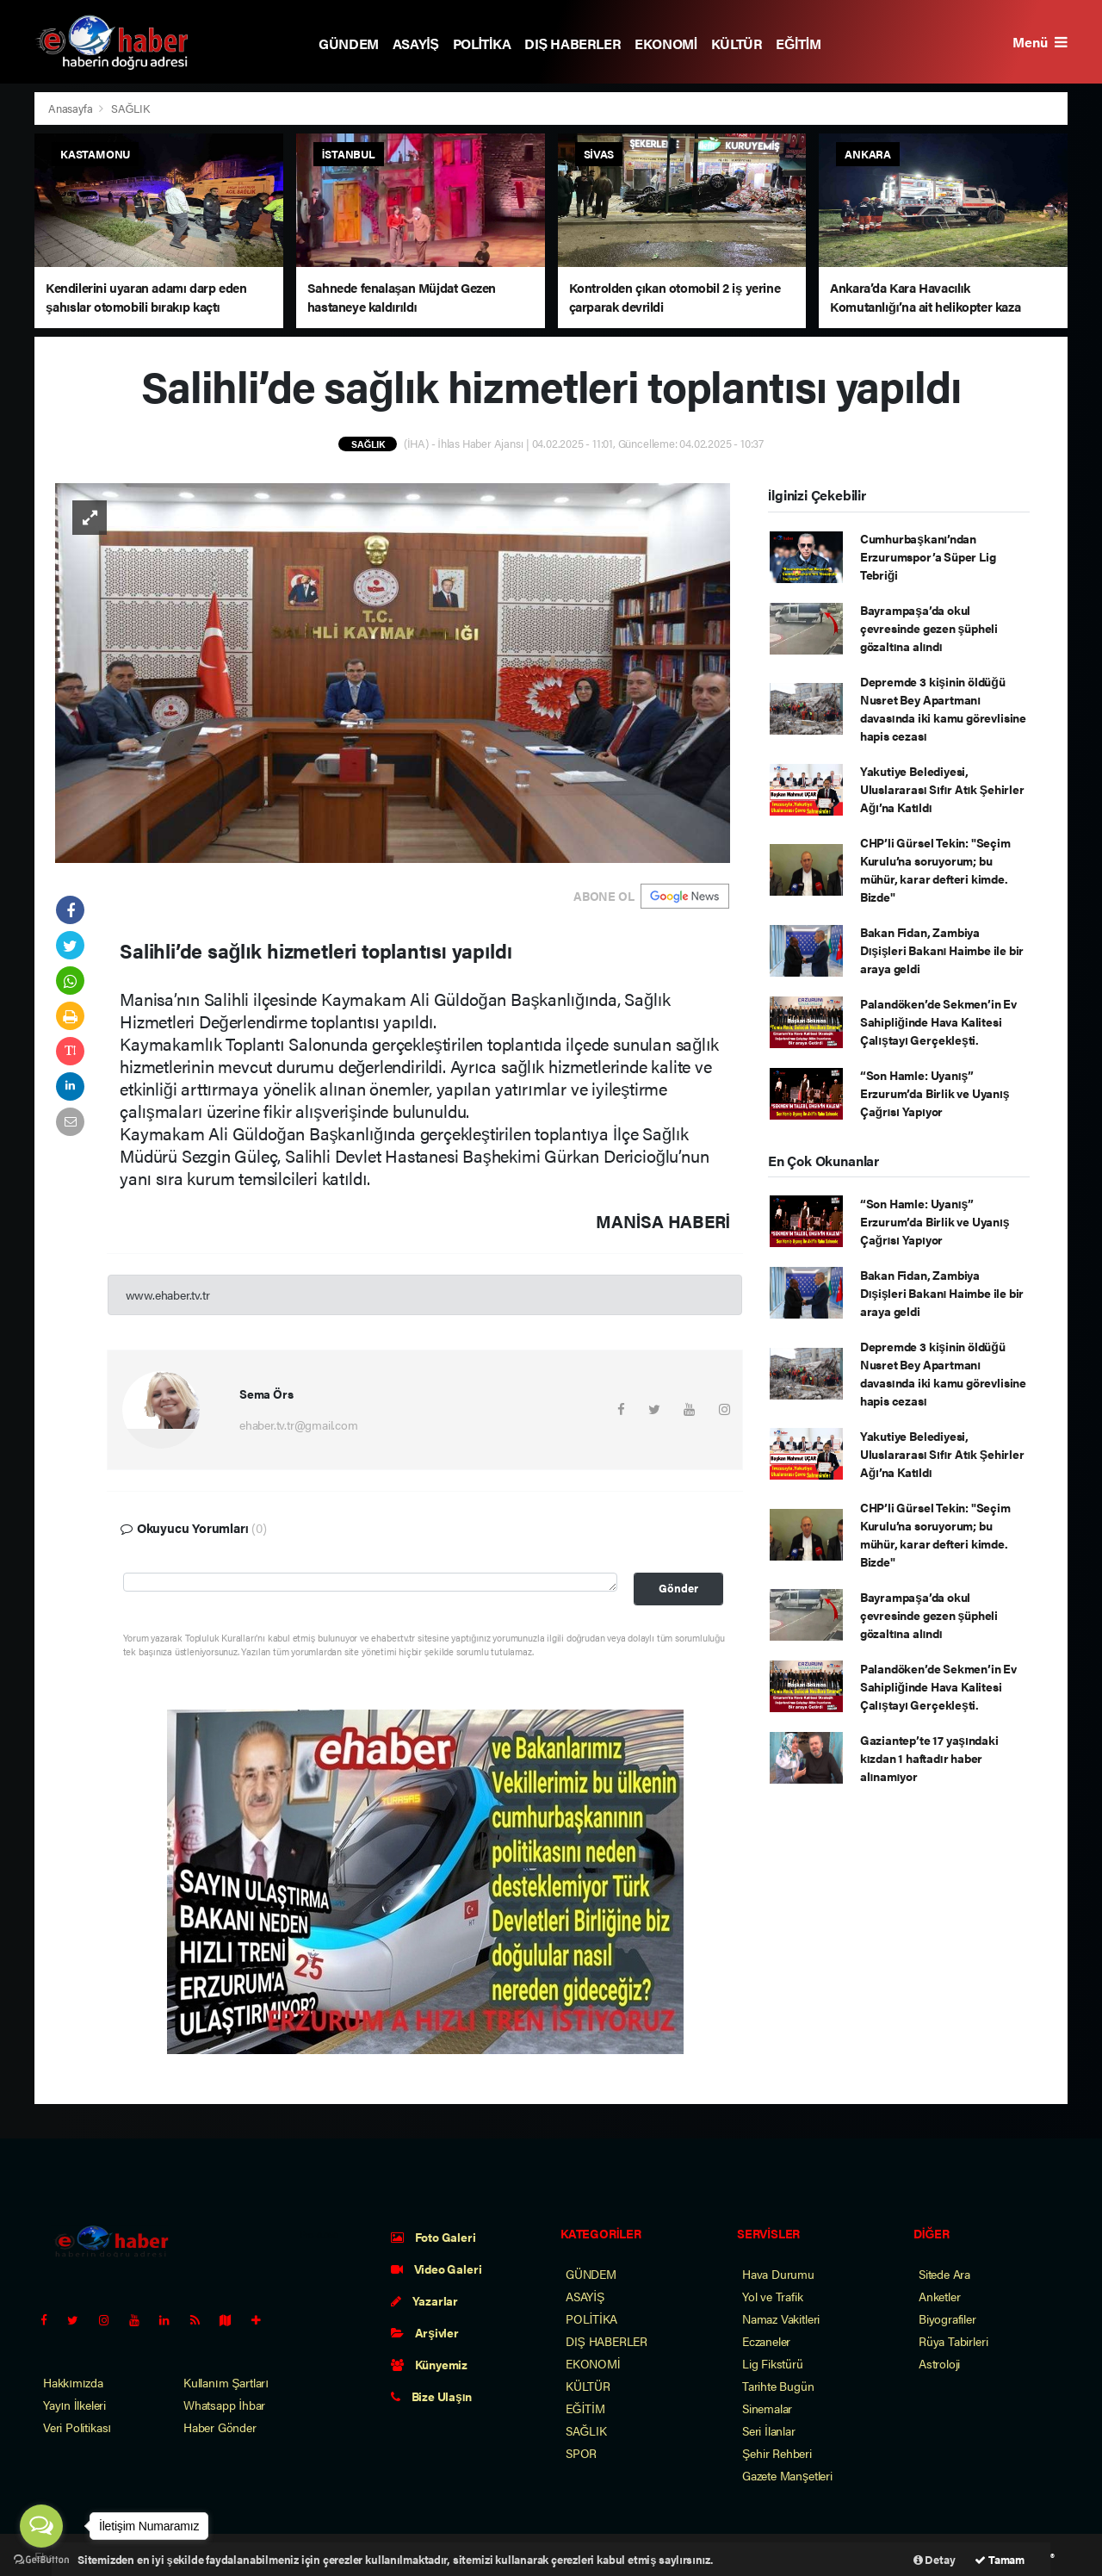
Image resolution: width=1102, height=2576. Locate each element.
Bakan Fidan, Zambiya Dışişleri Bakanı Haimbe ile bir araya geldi (942, 950)
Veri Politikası (77, 2427)
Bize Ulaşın (431, 2396)
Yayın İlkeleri (74, 2404)
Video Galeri (436, 2268)
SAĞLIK (130, 108)
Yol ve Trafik (772, 2296)
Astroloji (939, 2363)
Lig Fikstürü (772, 2363)
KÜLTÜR (737, 43)
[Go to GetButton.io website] (41, 2559)
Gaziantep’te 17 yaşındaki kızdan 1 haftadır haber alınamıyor (929, 1758)
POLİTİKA (482, 43)
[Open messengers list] (41, 2526)
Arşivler (425, 2332)
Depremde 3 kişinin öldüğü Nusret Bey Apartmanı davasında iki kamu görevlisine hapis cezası (943, 708)
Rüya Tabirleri (953, 2340)
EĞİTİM (798, 43)
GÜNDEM (349, 43)
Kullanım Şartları (226, 2382)
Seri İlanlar (769, 2430)
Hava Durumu (778, 2273)
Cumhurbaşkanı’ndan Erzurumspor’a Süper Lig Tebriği (928, 556)
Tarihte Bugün (778, 2385)
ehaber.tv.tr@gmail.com (298, 1424)
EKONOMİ (666, 43)
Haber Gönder (220, 2427)
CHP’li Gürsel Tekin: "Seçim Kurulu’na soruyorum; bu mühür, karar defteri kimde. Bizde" (935, 869)
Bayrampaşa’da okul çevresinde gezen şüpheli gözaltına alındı (929, 628)
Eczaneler (766, 2340)
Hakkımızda (73, 2382)
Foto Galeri (433, 2236)
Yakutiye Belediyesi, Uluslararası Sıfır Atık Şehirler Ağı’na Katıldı (942, 789)
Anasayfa (71, 108)
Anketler (939, 2296)
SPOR (581, 2452)
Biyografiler (947, 2318)
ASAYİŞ (416, 43)
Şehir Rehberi (777, 2452)
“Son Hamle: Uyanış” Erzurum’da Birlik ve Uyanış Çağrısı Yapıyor (935, 1093)
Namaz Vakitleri (781, 2318)
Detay (934, 2559)
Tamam (1000, 2559)
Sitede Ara (944, 2273)
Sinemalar (767, 2408)
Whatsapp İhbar (224, 2404)
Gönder (678, 1588)
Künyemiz (429, 2364)
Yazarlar (424, 2300)
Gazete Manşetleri (787, 2475)
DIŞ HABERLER (572, 43)
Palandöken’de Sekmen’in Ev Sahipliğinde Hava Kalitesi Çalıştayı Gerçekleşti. (938, 1021)
